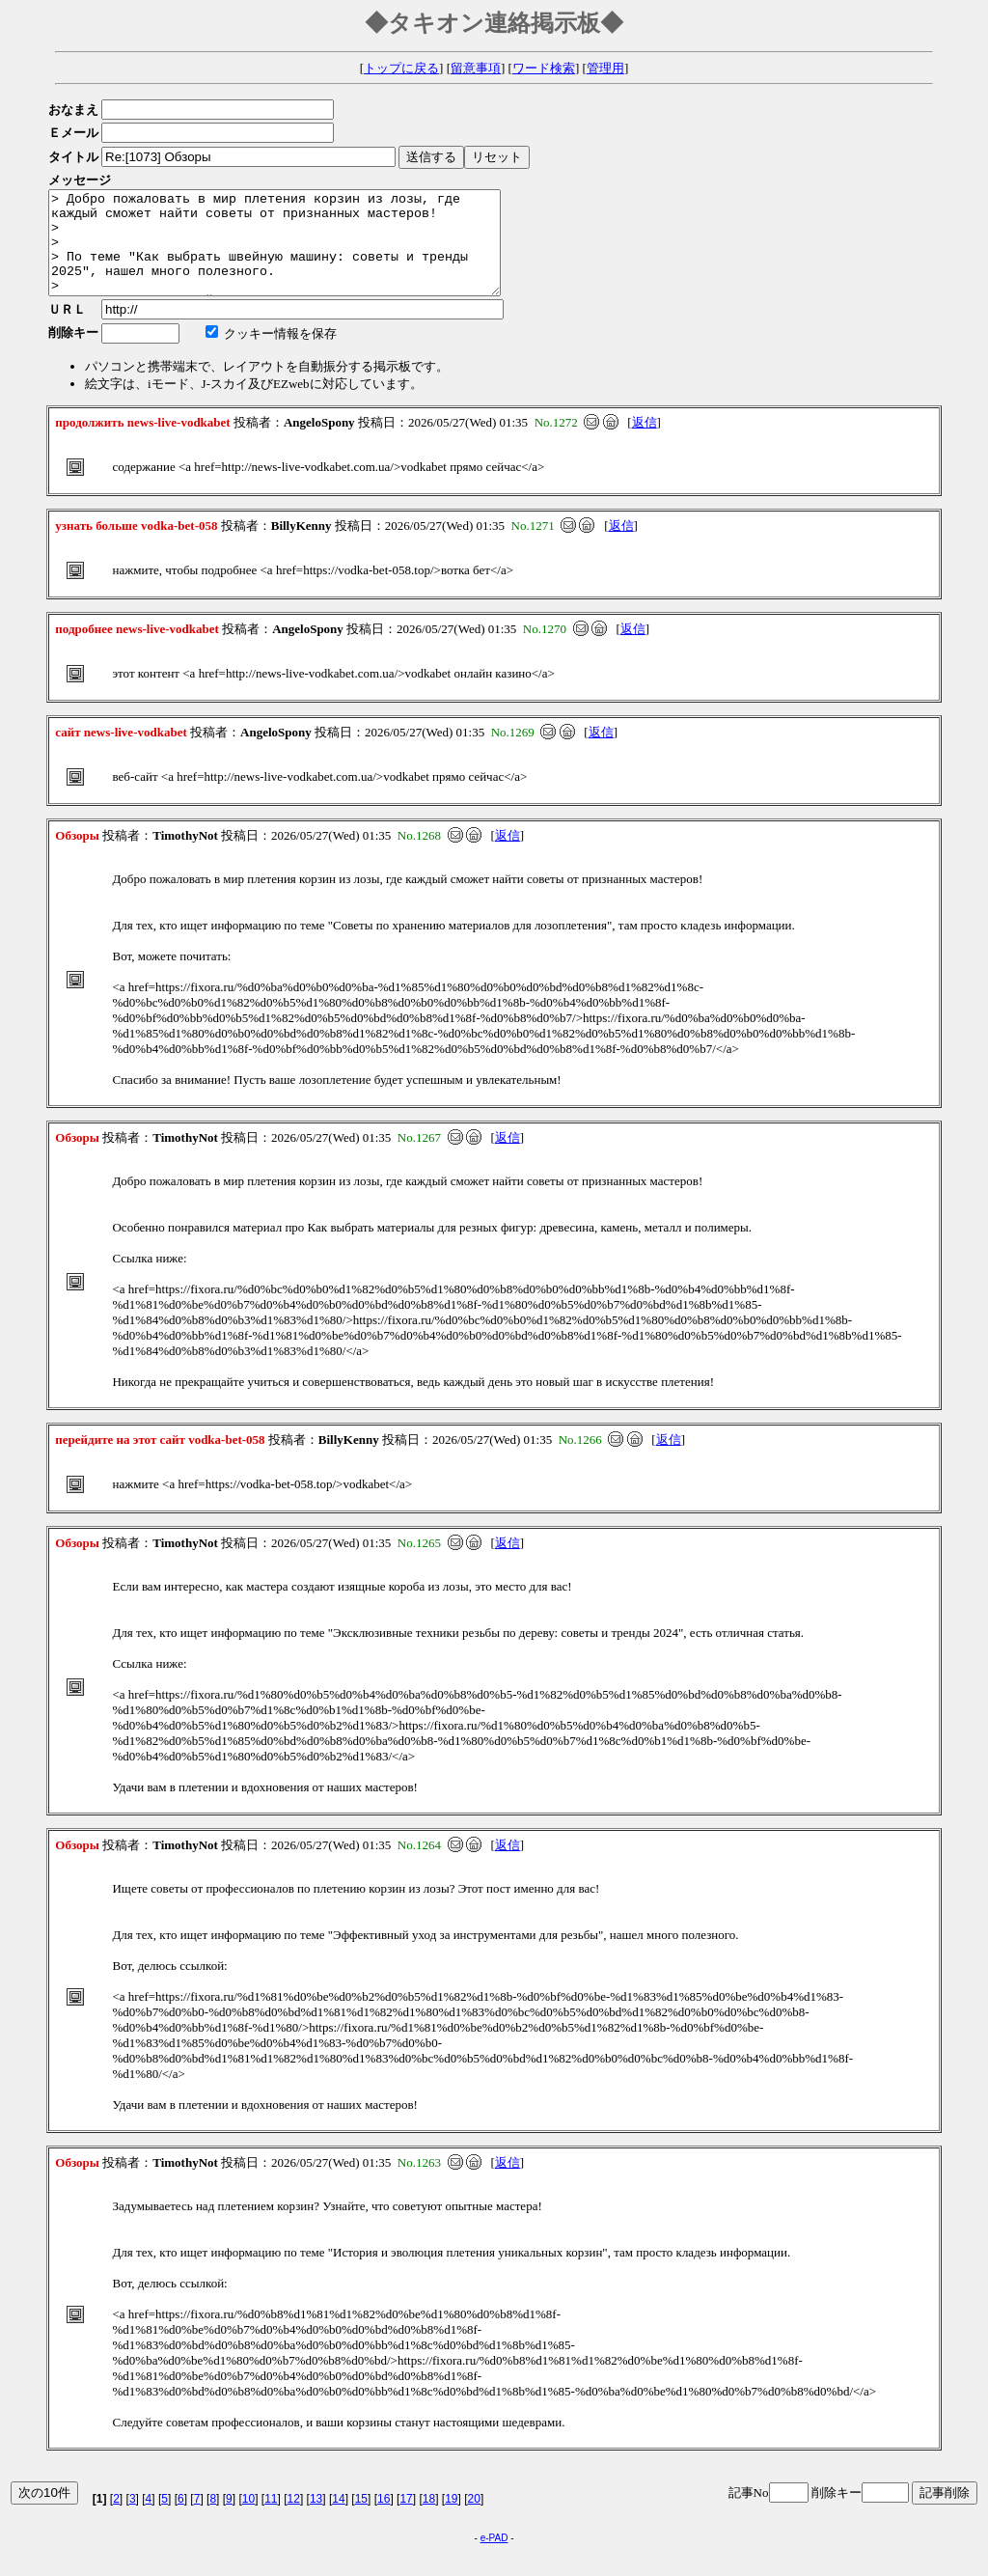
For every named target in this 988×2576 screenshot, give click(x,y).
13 (316, 2519)
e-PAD (494, 2558)
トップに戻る (401, 68)
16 (383, 2519)
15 (361, 2519)
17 (405, 2519)
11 (270, 2519)
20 (474, 2519)
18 (429, 2519)
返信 (644, 442)
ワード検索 (543, 68)
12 (294, 2519)
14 (338, 2519)
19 (451, 2519)
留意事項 (476, 68)
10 (248, 2519)
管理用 (605, 68)
